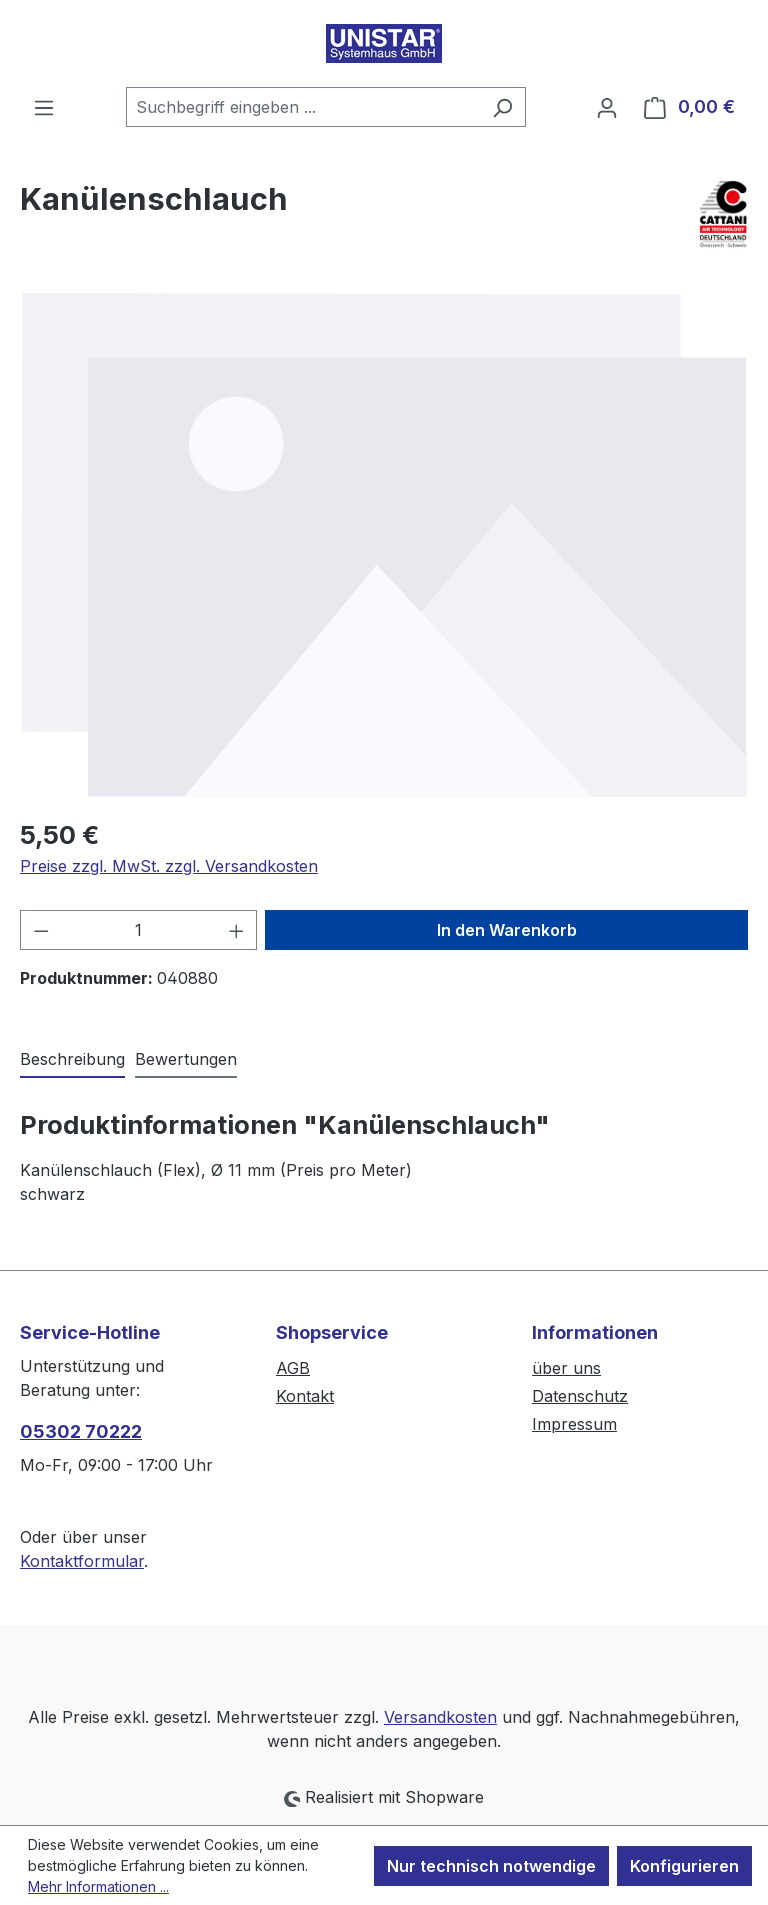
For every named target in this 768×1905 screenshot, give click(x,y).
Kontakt (305, 1396)
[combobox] (303, 107)
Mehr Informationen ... (98, 1886)
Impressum (574, 1424)
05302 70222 (81, 1431)
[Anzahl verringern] (41, 930)
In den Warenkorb (507, 930)
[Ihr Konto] (607, 107)
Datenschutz (580, 1396)
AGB (293, 1368)
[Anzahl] (139, 930)
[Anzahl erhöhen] (237, 930)
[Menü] (44, 107)
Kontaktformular (82, 1561)
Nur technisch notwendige (491, 1866)
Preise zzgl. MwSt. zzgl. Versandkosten (169, 866)
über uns (566, 1368)
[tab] (72, 1060)
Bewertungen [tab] (186, 1059)
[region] (384, 544)
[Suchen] (502, 107)
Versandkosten (440, 1717)
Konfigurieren (684, 1866)
